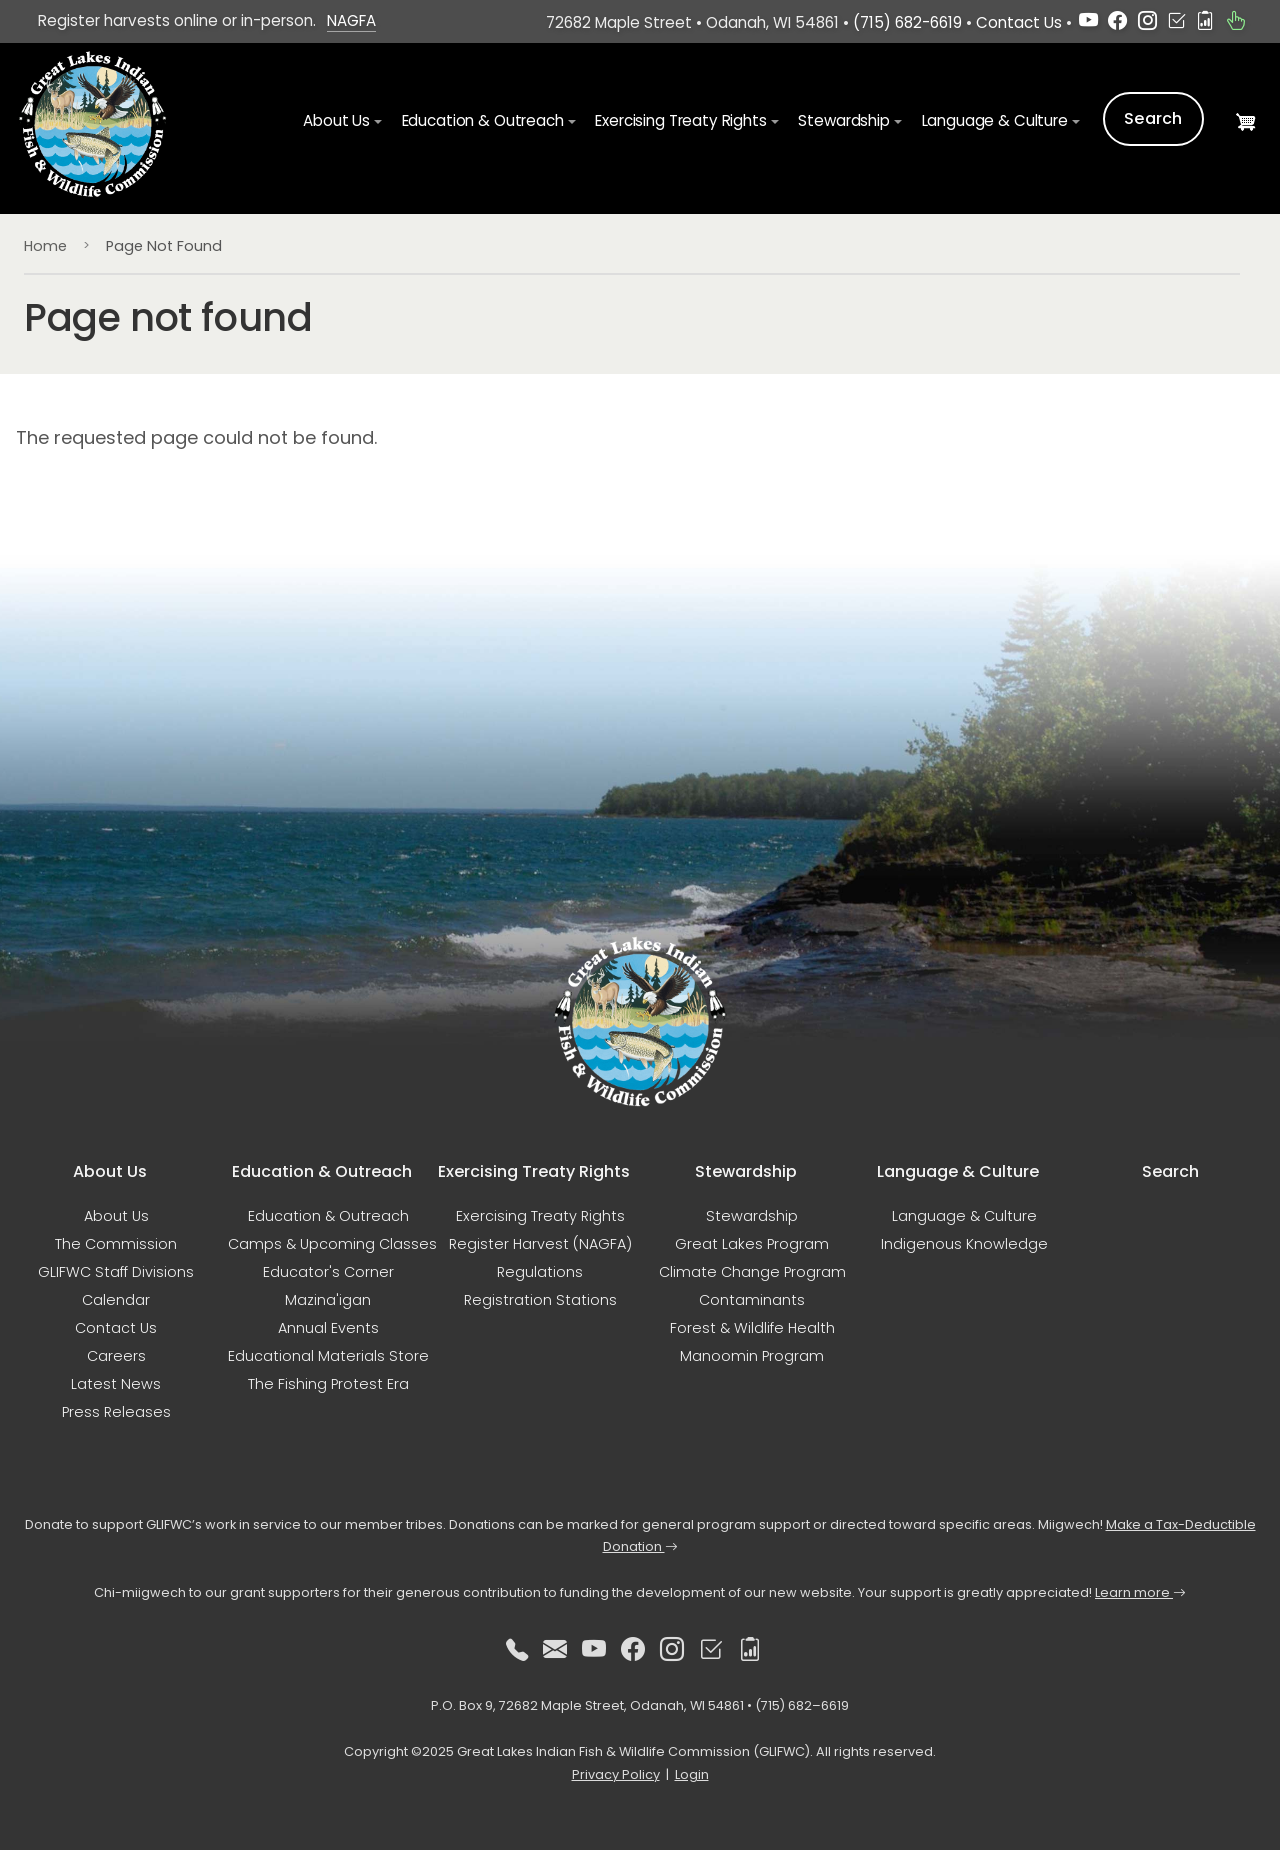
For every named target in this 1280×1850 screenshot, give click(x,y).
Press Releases (116, 1412)
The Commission (116, 1244)
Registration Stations (540, 1300)
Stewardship (752, 1216)
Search (1153, 118)
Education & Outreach (328, 1216)
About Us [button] (336, 120)
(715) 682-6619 (907, 22)
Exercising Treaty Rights (540, 1216)
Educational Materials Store (328, 1356)
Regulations (540, 1272)
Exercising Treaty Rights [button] (680, 120)
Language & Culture (964, 1216)
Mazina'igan (328, 1300)
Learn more (1140, 1592)
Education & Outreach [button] (483, 120)
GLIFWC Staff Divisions (116, 1272)
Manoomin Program (752, 1356)
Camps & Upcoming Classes (332, 1244)
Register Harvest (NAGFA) (540, 1244)
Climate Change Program (752, 1272)
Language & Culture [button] (995, 120)
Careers (116, 1356)
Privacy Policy (616, 1774)
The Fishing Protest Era (328, 1384)
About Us (116, 1216)
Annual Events (328, 1328)
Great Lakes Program (752, 1244)
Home (45, 246)
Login (692, 1774)
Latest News (116, 1384)
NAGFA (351, 20)
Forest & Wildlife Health (752, 1328)
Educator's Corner (328, 1272)
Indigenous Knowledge (964, 1244)
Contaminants (752, 1300)
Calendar (116, 1300)
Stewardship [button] (843, 120)
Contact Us (1019, 22)
